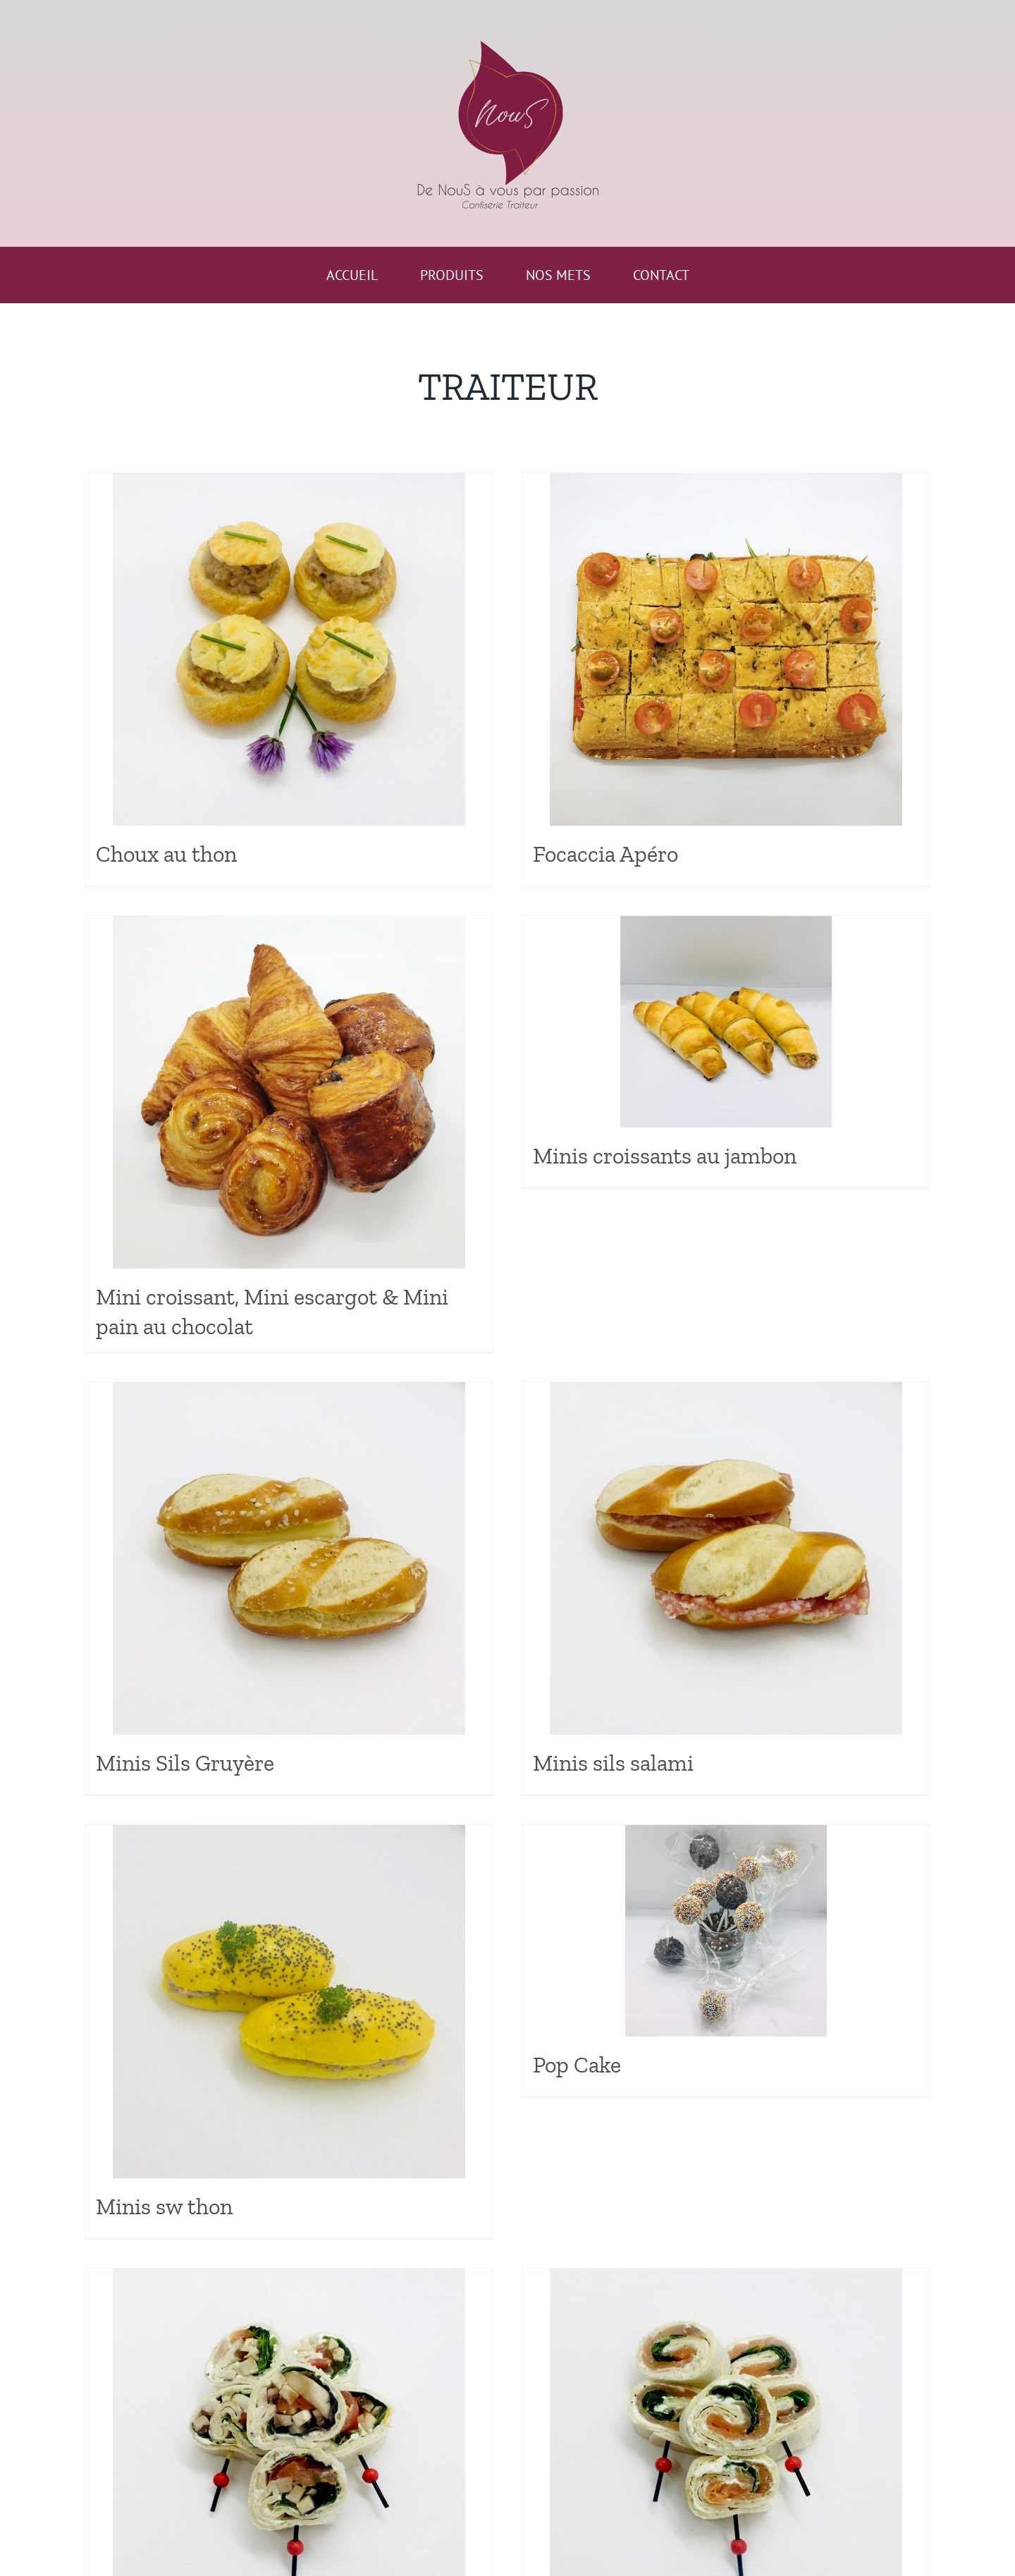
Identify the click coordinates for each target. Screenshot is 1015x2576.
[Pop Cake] (726, 1931)
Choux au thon (166, 854)
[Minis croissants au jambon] (726, 1022)
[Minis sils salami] (726, 1558)
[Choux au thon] (289, 649)
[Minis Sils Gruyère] (289, 1558)
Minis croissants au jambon (664, 1155)
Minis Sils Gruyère (185, 1763)
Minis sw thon (164, 2206)
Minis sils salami (613, 1763)
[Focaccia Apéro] (726, 649)
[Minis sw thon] (289, 2001)
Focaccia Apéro (605, 854)
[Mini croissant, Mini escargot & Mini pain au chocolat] (289, 1092)
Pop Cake (577, 2064)
